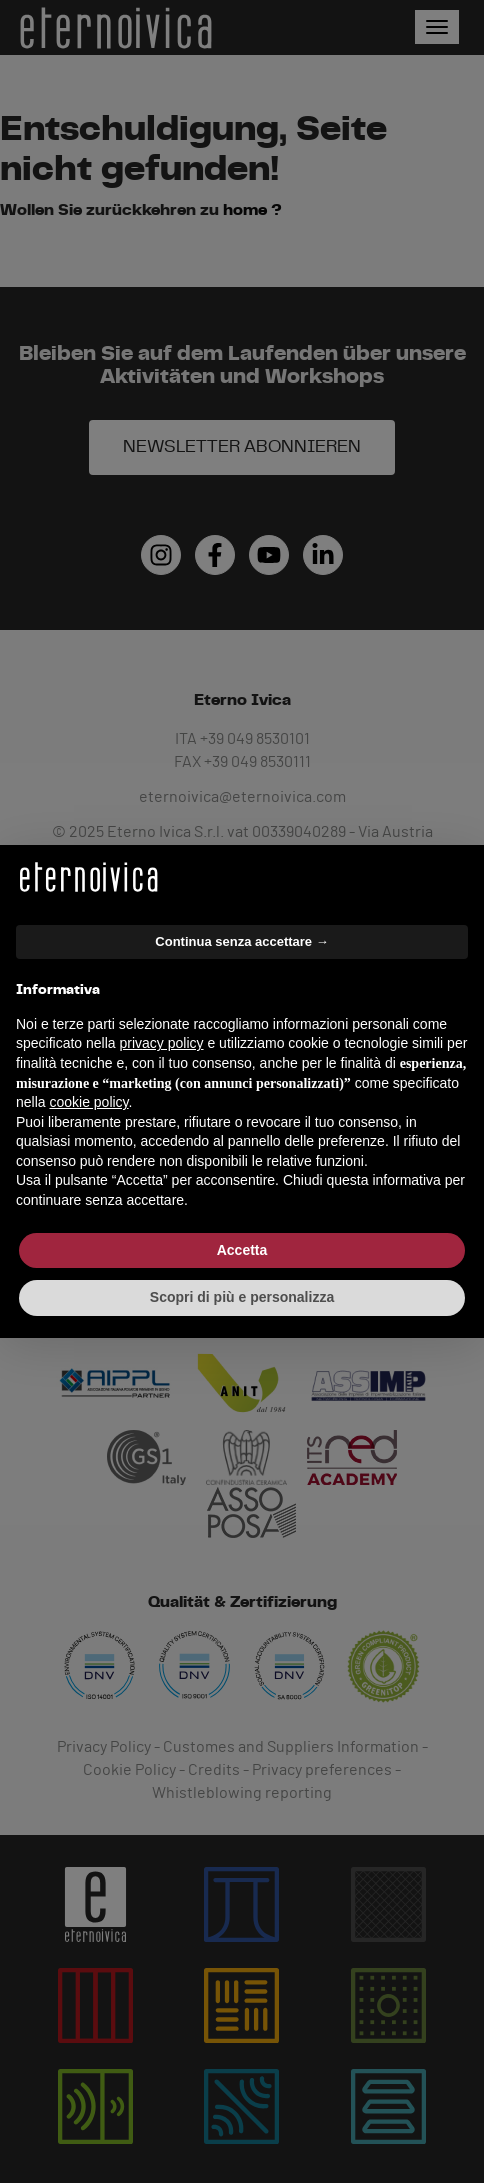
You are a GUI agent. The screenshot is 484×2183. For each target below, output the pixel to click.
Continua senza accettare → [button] (241, 941)
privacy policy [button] (162, 1043)
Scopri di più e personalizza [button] (242, 1297)
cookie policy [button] (88, 1102)
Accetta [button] (242, 1250)
